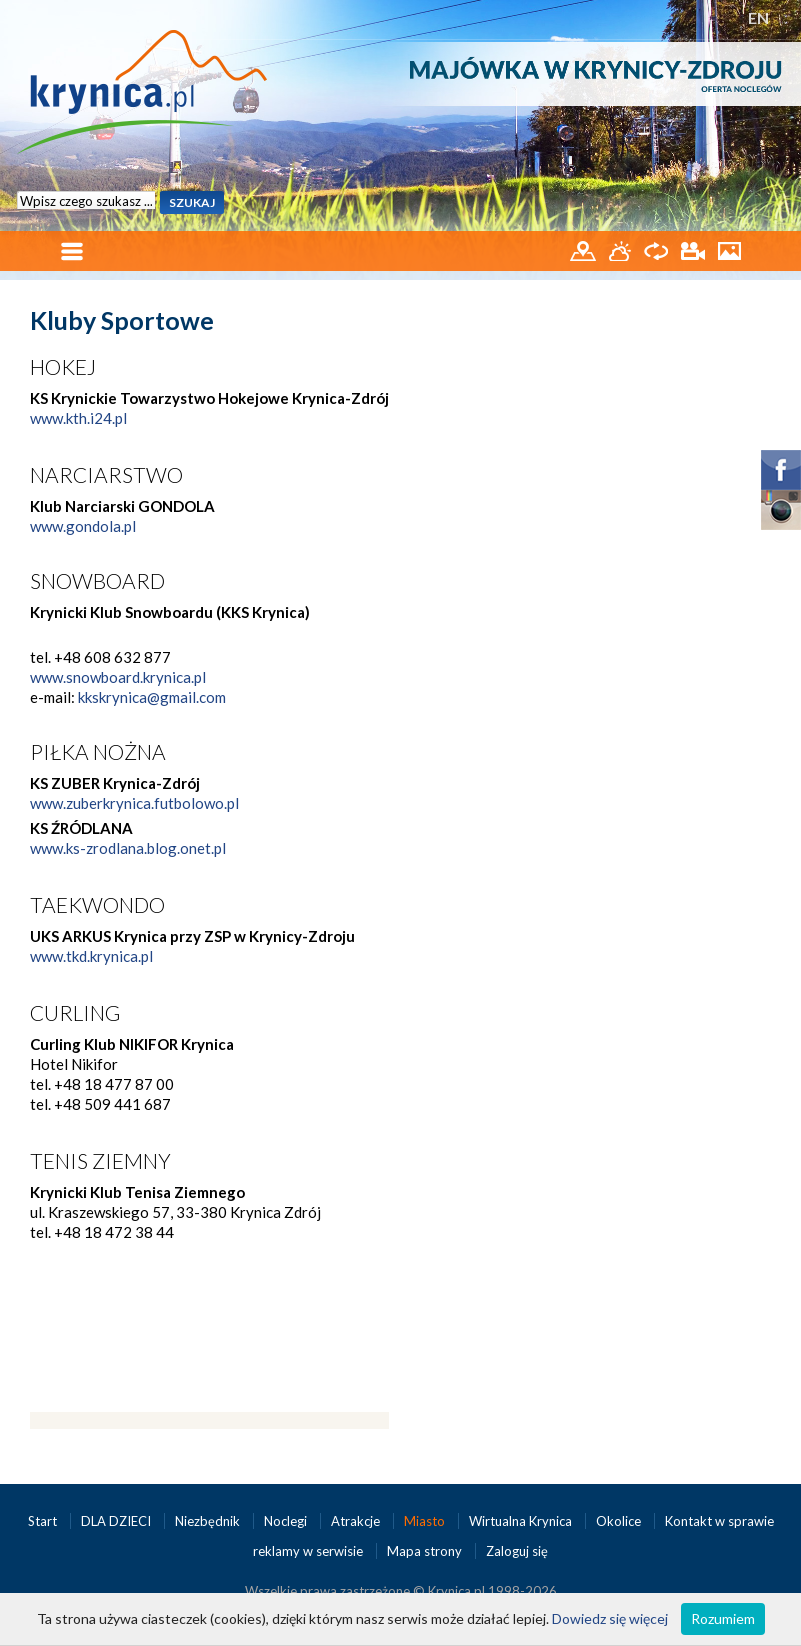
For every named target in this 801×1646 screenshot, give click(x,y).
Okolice (620, 1521)
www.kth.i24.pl (78, 418)
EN (758, 17)
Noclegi (287, 1521)
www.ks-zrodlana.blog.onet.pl (128, 848)
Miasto (426, 1521)
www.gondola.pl (83, 526)
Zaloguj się (517, 1551)
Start (44, 1521)
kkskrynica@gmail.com (152, 697)
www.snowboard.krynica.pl (118, 677)
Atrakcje (357, 1521)
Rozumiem (723, 1618)
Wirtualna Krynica (522, 1521)
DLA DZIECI (117, 1521)
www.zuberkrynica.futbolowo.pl (134, 803)
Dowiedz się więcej (610, 1618)
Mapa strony (424, 1551)
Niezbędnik (209, 1521)
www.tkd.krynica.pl (91, 956)
